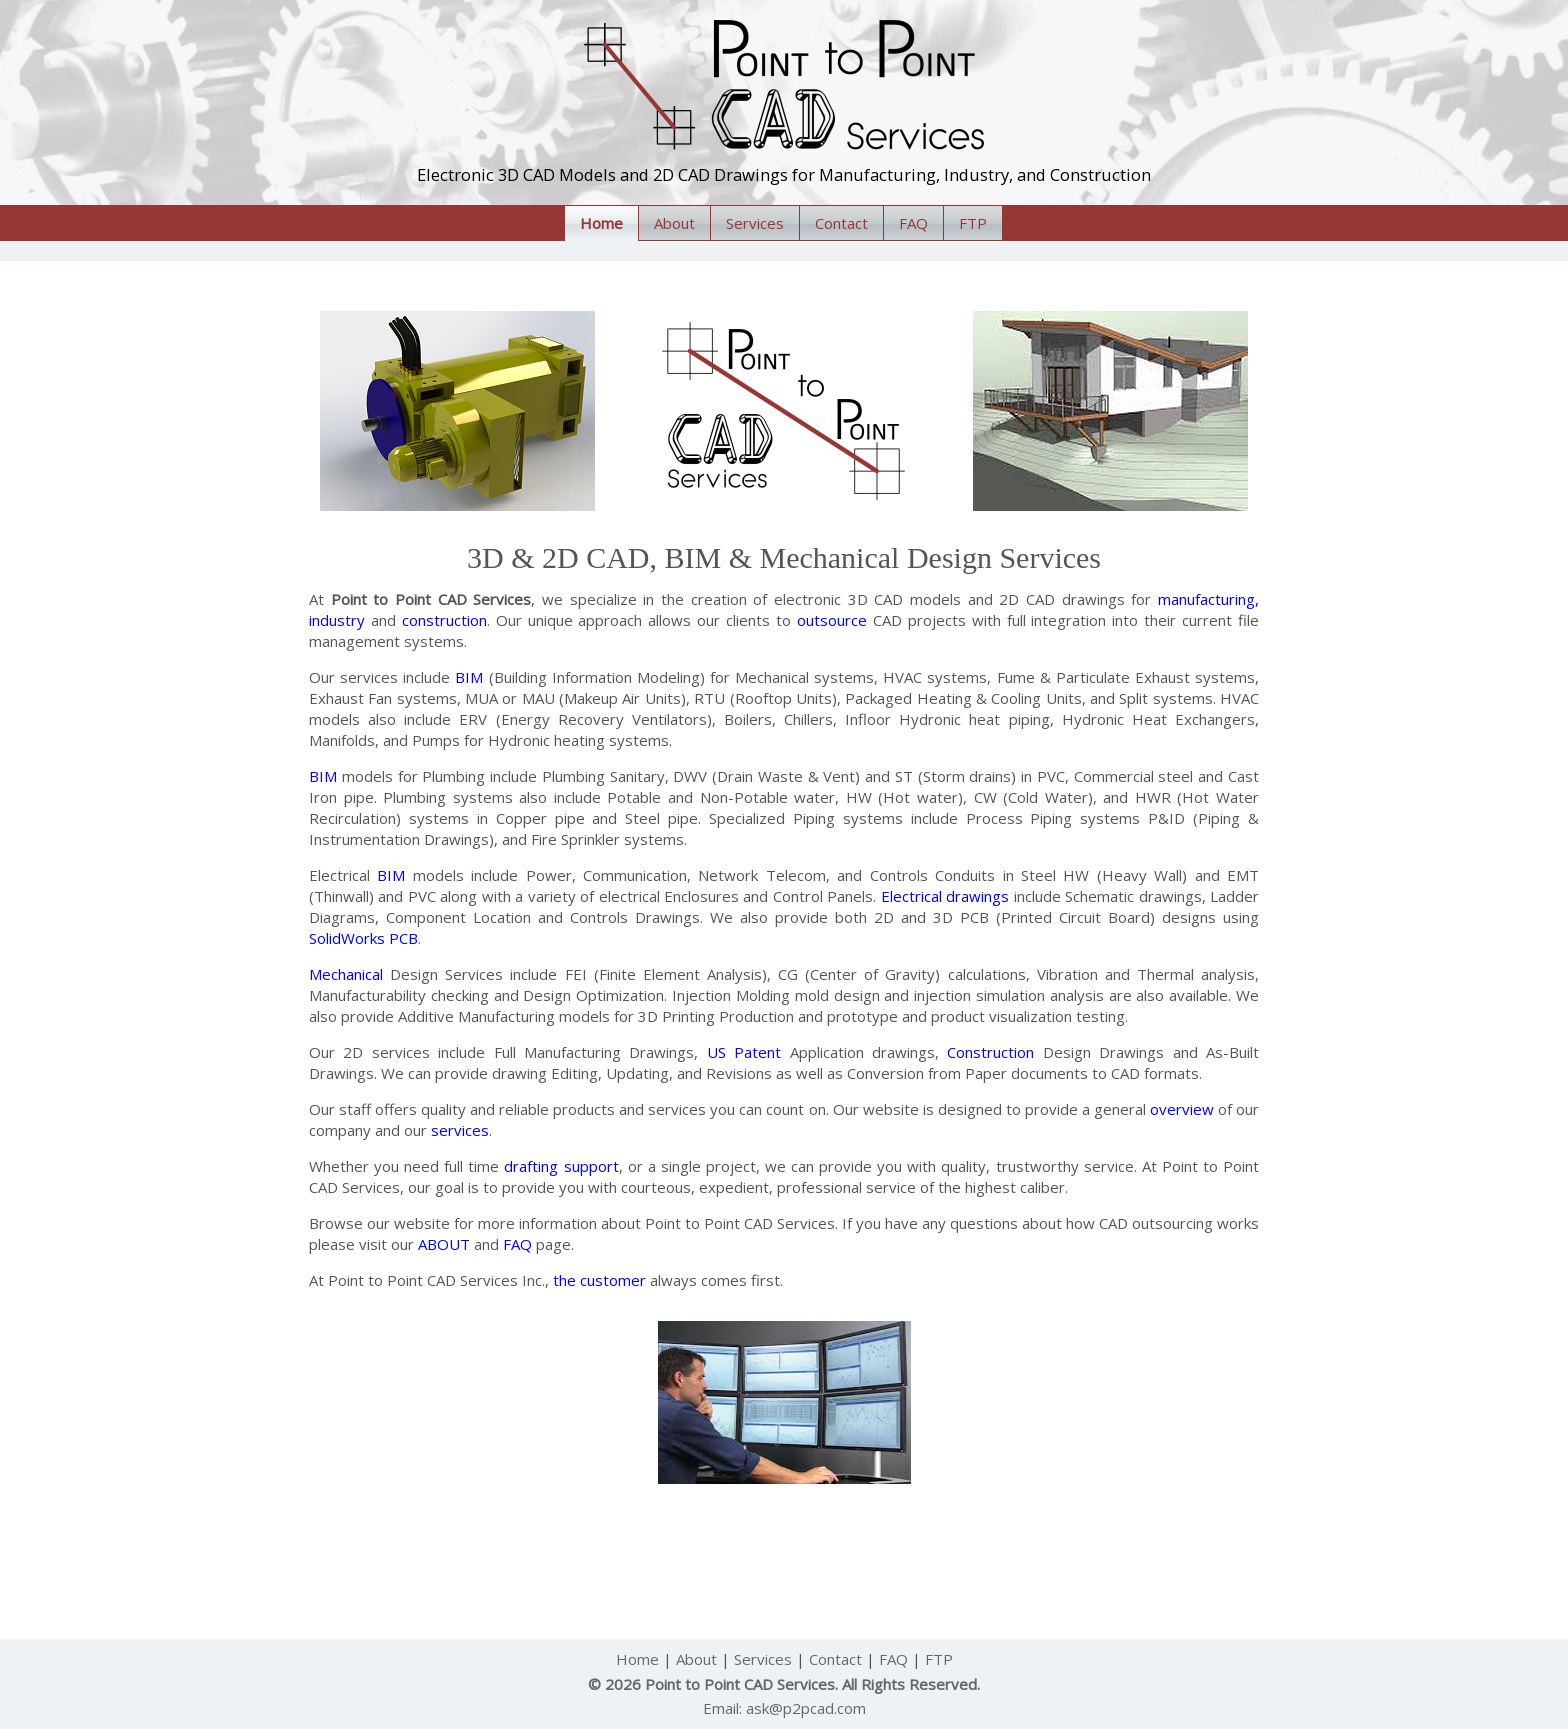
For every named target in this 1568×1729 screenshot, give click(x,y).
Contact (841, 223)
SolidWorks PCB (363, 938)
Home (601, 223)
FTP (973, 223)
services (460, 1130)
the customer (599, 1280)
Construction (990, 1052)
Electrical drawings (945, 896)
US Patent (744, 1052)
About (674, 223)
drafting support (561, 1166)
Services (755, 223)
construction (444, 620)
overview (1182, 1109)
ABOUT (444, 1244)
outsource (832, 620)
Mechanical (346, 974)
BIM (469, 677)
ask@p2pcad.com (806, 1708)
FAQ (913, 223)
